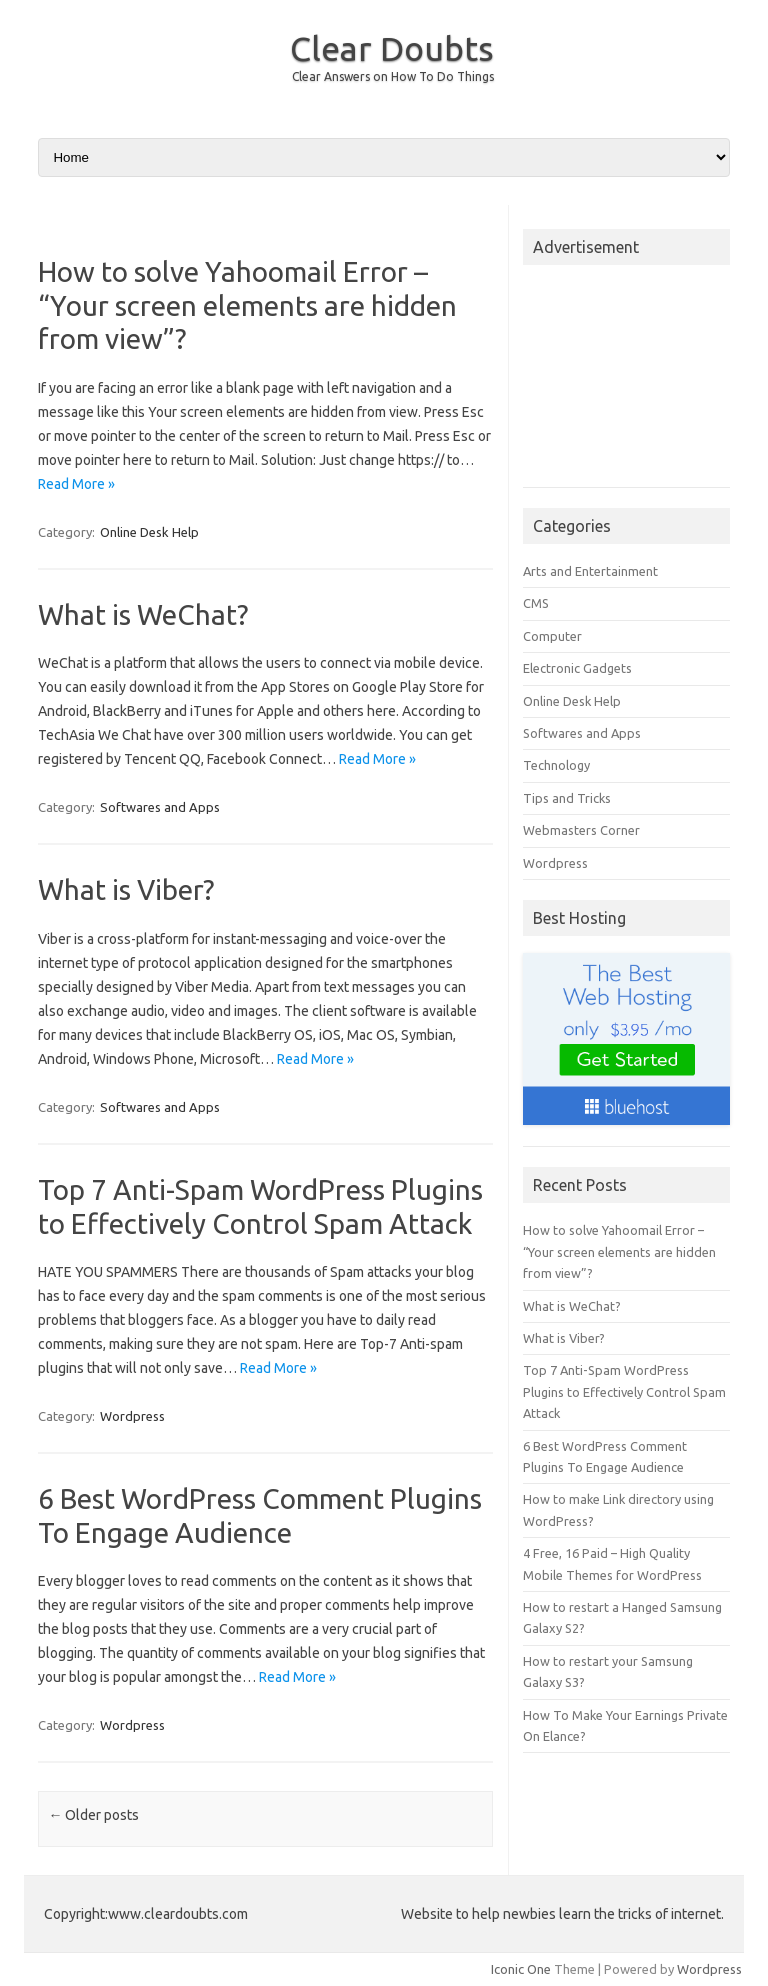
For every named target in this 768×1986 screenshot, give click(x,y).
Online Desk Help (149, 532)
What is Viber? (126, 889)
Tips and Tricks (567, 798)
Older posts (93, 1815)
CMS (536, 603)
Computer (552, 636)
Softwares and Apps (160, 807)
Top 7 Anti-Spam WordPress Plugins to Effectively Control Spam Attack (624, 1391)
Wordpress (132, 1416)
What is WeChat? (143, 614)
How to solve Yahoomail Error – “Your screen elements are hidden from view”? (247, 305)
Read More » (76, 484)
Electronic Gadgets (577, 668)
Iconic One (521, 1969)
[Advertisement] (626, 382)
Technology (556, 765)
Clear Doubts (392, 48)
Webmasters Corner (581, 830)
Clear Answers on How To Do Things (393, 76)
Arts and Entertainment (590, 571)
